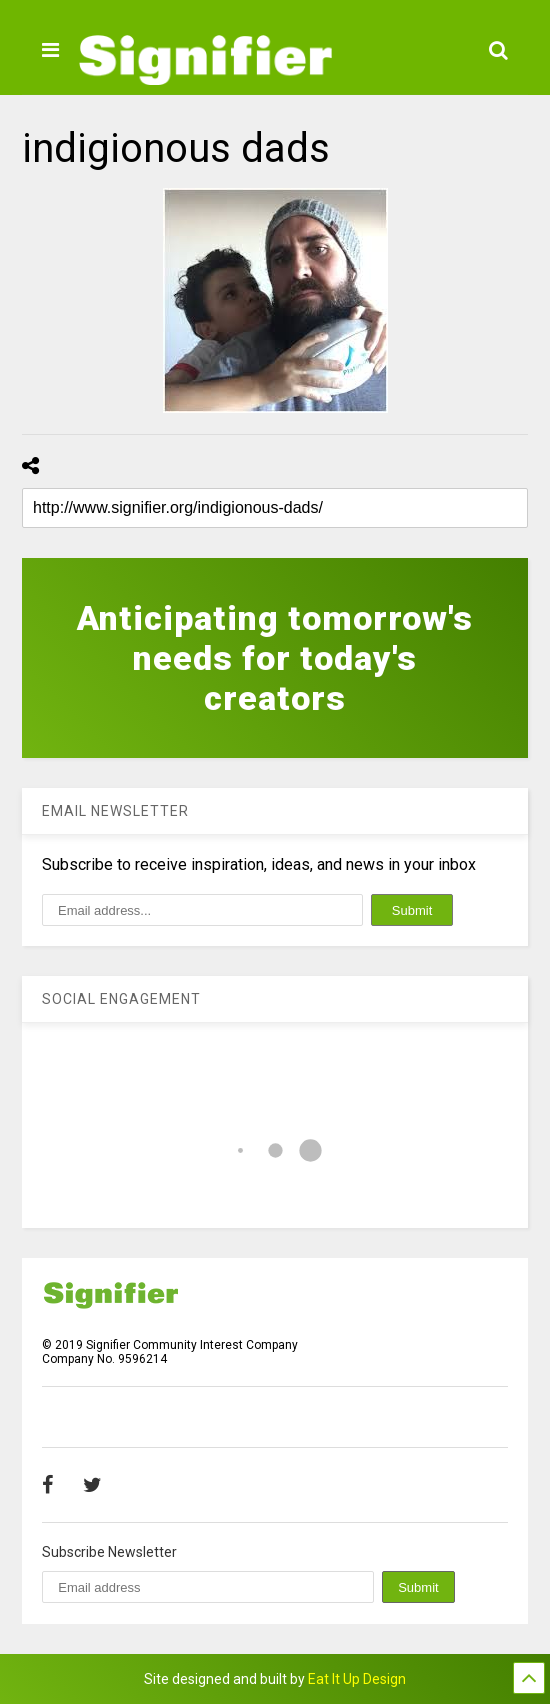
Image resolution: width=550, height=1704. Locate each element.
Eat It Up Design (357, 1679)
